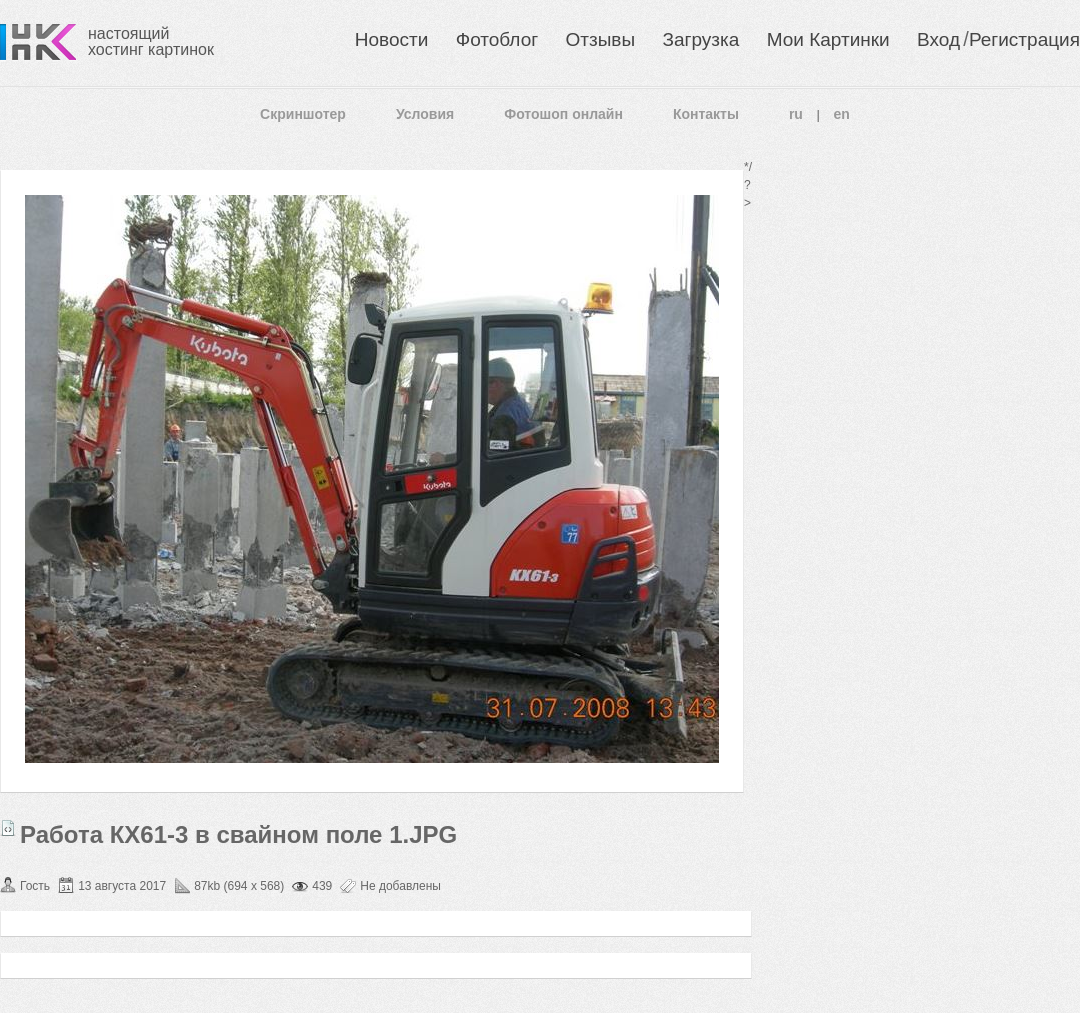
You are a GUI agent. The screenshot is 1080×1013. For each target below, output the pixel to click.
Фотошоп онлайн (563, 114)
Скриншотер (303, 114)
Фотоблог (497, 39)
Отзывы (601, 39)
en (842, 114)
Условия (425, 114)
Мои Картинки (828, 39)
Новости (392, 39)
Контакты (706, 114)
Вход (938, 39)
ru (796, 114)
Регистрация (1024, 39)
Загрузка (700, 39)
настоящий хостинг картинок (151, 41)
